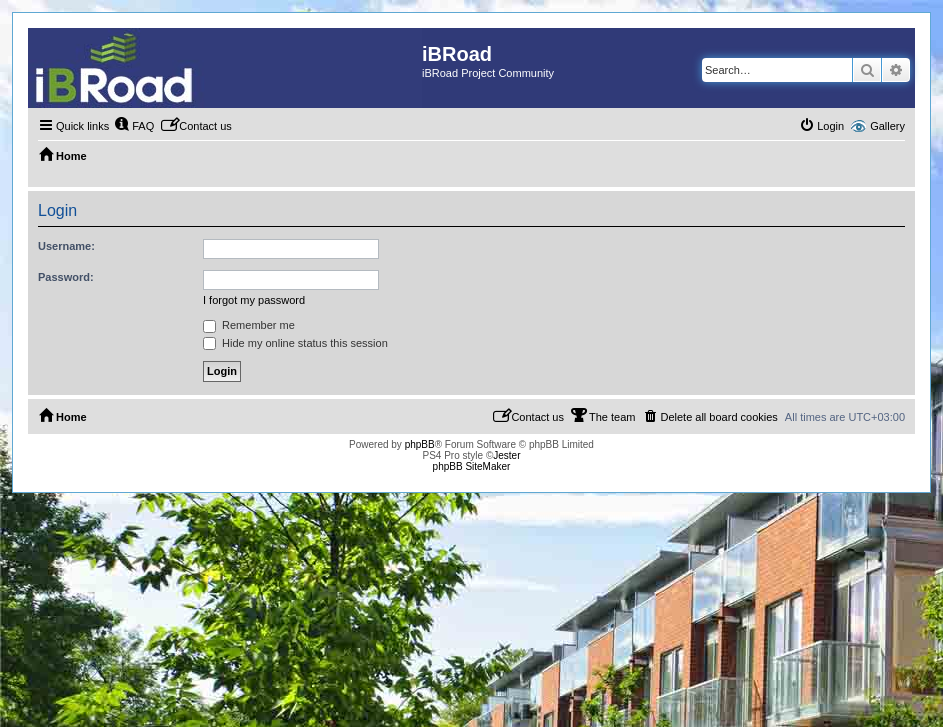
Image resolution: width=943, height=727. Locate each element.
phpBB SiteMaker (472, 466)
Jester (506, 455)
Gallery (887, 126)
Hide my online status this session (295, 343)
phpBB (420, 444)
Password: (66, 277)
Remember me (249, 325)
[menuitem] (134, 126)
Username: (66, 246)
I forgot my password (254, 300)
